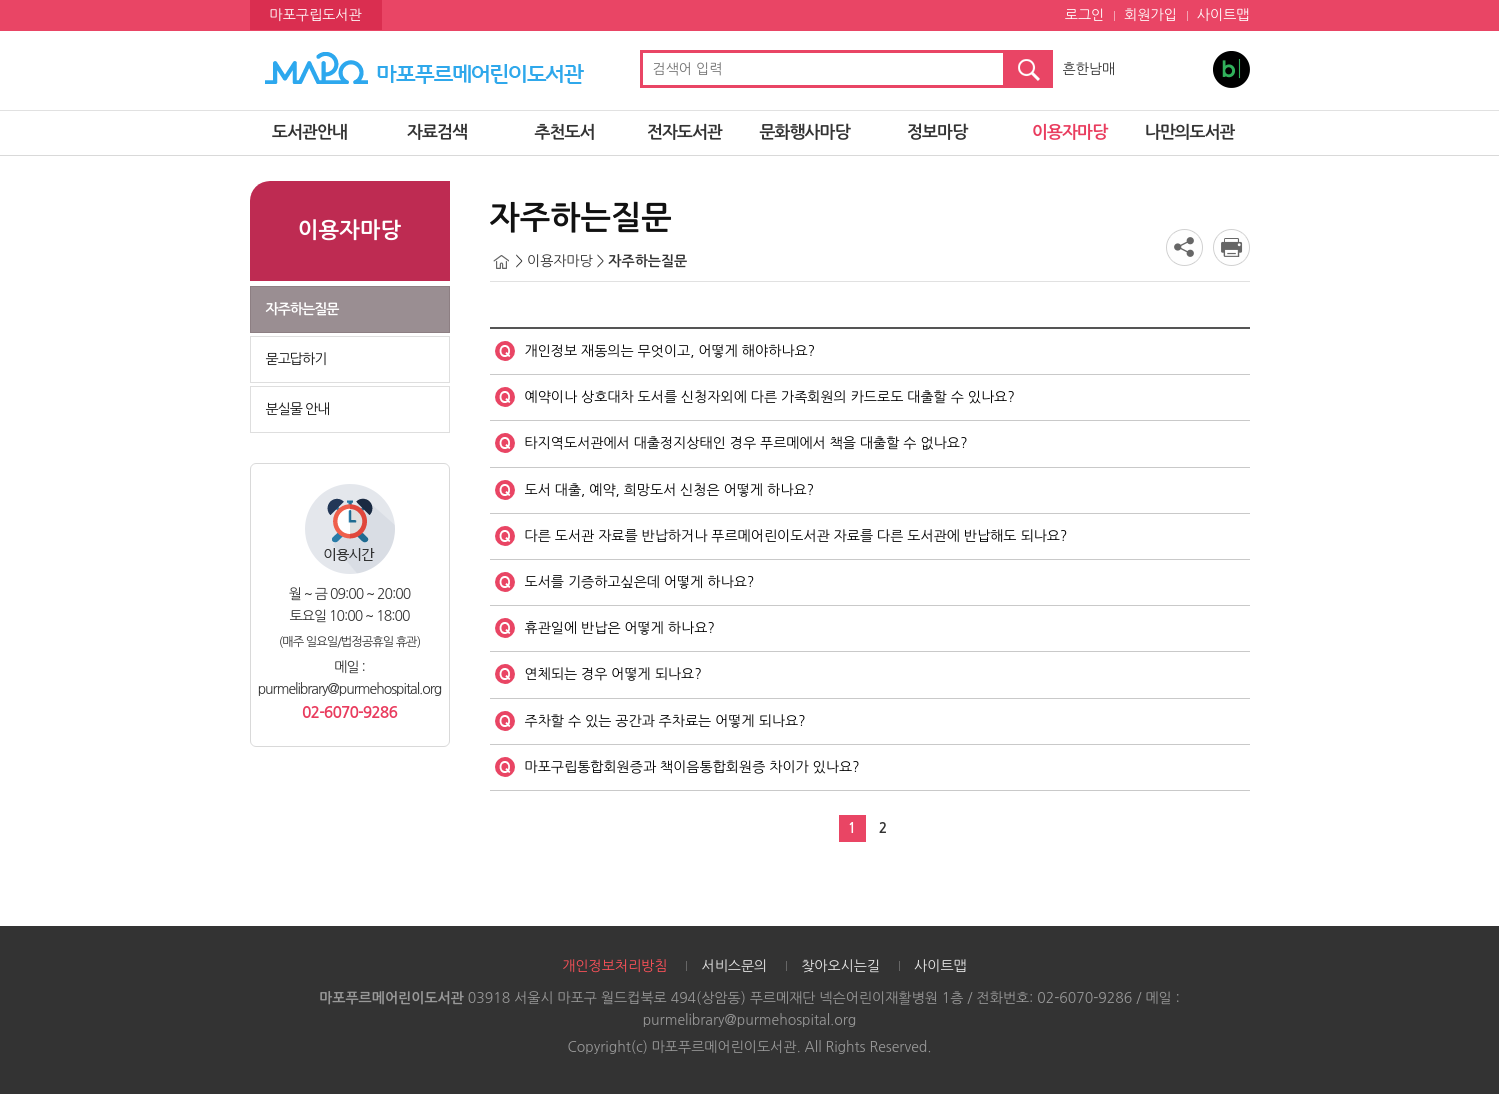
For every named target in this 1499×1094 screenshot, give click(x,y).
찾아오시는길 (840, 966)
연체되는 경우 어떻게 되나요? (613, 674)
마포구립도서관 (316, 15)
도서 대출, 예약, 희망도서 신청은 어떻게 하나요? (670, 490)
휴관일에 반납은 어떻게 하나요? (620, 628)
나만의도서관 (1190, 132)
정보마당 (937, 132)
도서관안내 (309, 132)
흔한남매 (1089, 69)
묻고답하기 (296, 359)
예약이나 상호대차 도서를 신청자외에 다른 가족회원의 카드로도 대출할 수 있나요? (770, 397)
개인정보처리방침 (614, 966)
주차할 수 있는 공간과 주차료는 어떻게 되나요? (665, 721)
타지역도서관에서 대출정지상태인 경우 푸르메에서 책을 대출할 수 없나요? (746, 443)
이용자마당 (1069, 132)
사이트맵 (1223, 15)
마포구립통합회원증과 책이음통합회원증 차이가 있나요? (692, 767)
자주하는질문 (302, 309)
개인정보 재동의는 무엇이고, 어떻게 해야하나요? (670, 351)
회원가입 (1150, 15)
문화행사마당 (805, 132)
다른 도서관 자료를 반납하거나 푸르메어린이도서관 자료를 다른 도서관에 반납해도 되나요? (796, 536)
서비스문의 (734, 966)
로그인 (1084, 15)
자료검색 (437, 132)
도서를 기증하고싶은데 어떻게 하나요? (640, 582)
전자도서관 (684, 132)
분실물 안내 (298, 409)
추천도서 (565, 132)
